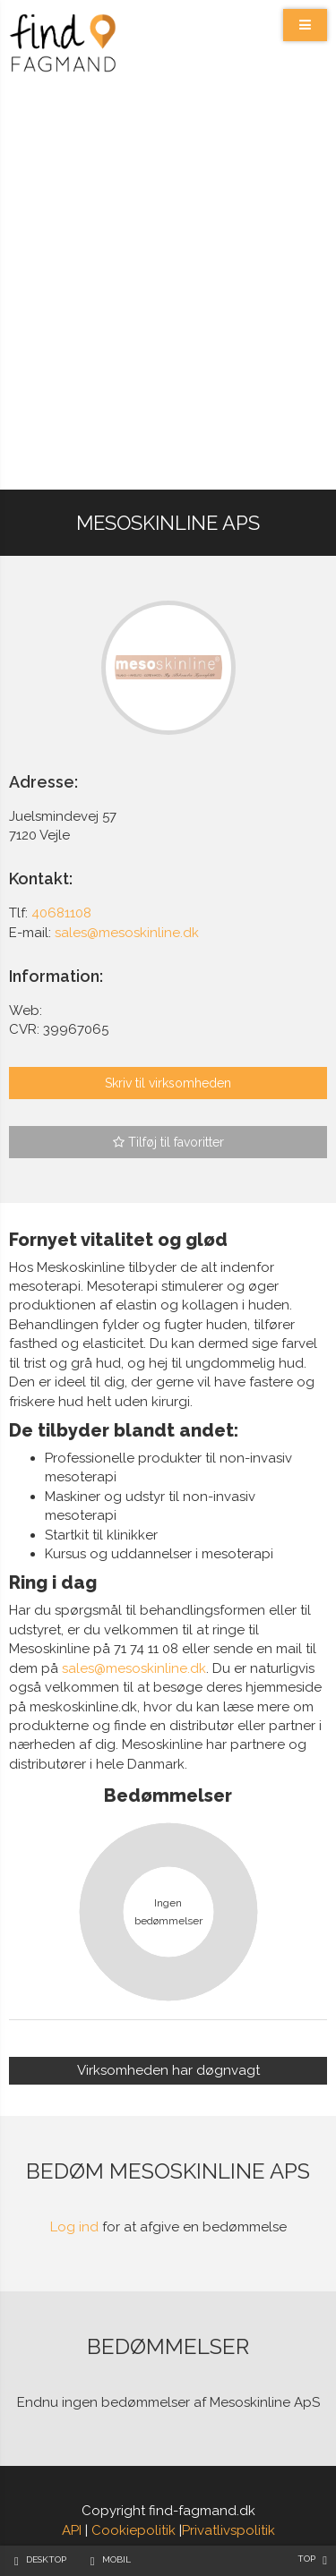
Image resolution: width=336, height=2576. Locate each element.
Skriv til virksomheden (168, 1083)
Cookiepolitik (133, 2530)
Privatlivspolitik (228, 2530)
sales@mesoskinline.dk (134, 1668)
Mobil (116, 2559)
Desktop (46, 2559)
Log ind (74, 2227)
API (72, 2530)
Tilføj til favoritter (168, 1142)
